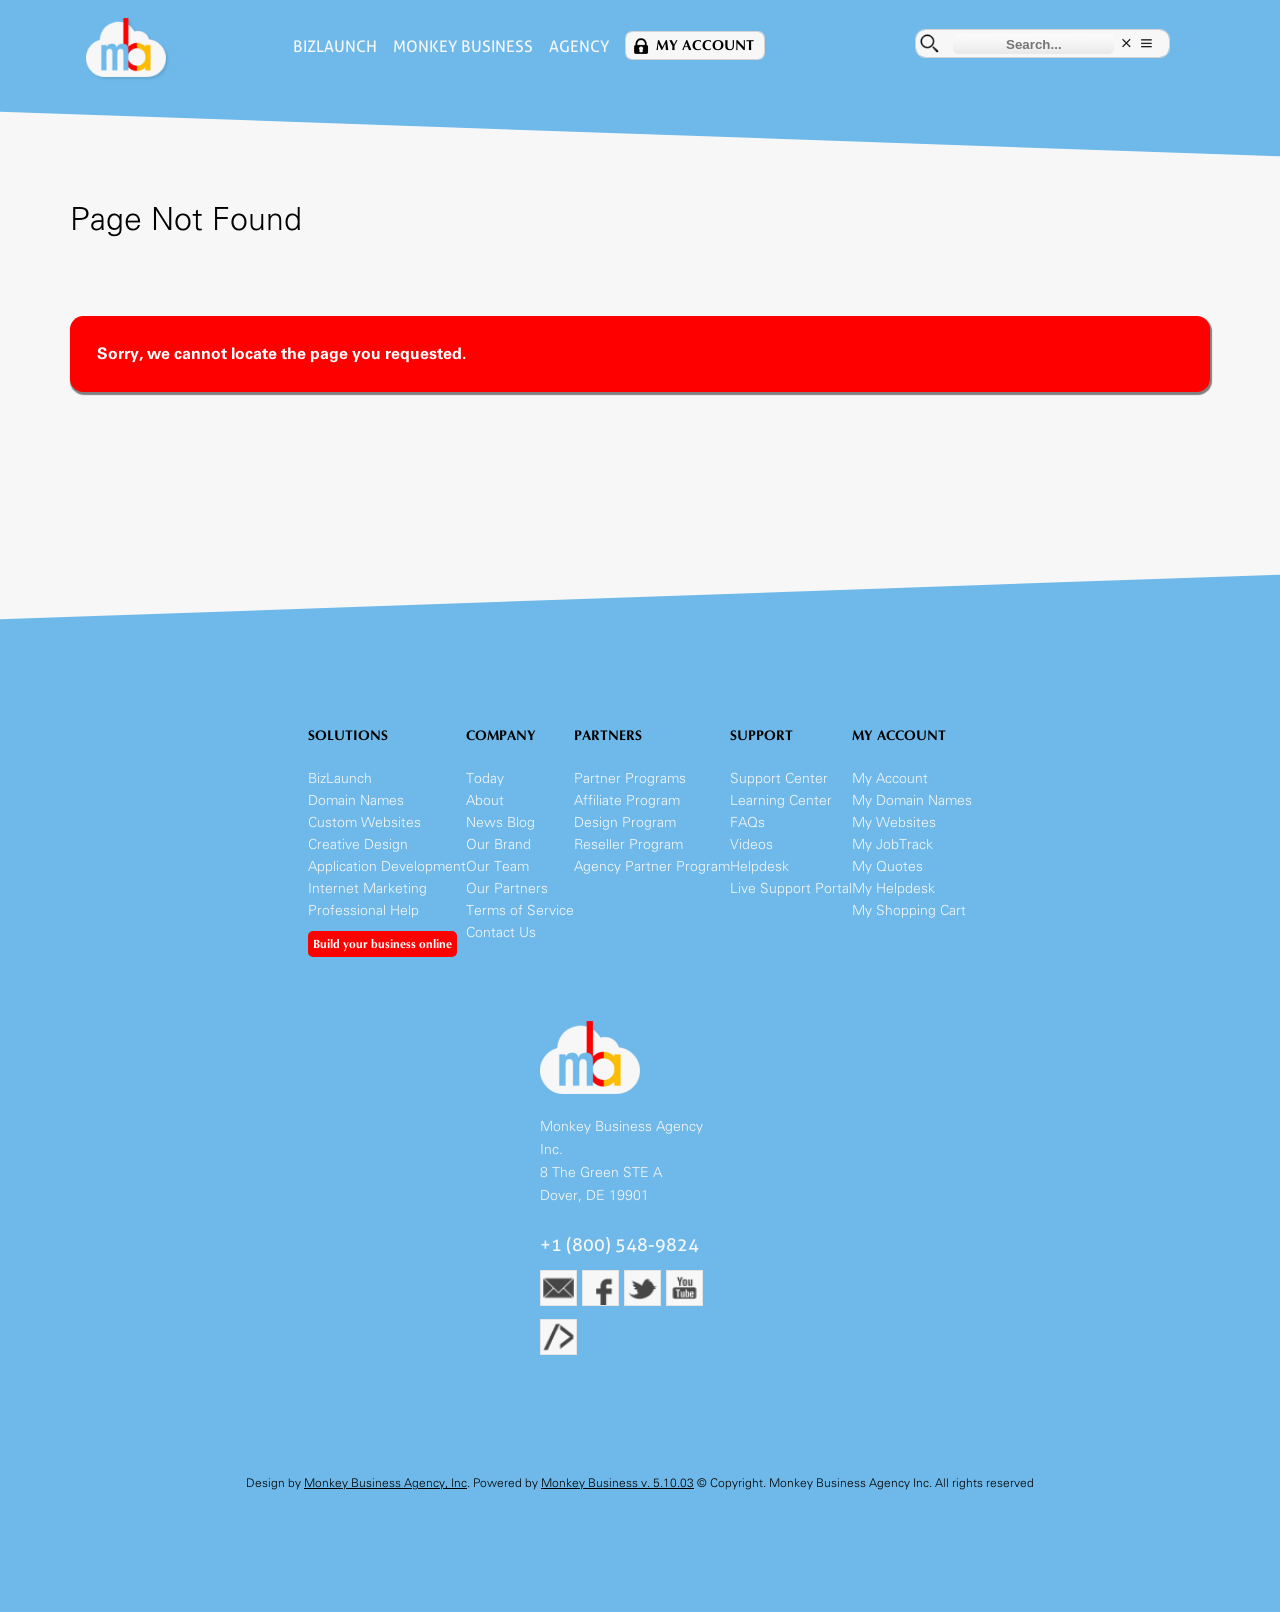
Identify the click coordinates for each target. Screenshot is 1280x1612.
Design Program (625, 822)
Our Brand (498, 844)
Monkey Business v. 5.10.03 (617, 1483)
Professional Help (363, 910)
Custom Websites (364, 822)
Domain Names (356, 800)
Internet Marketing (367, 888)
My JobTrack (892, 844)
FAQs (747, 822)
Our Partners (507, 888)
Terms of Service (520, 910)
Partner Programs (630, 778)
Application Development (387, 866)
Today (485, 778)
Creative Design (358, 844)
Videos (751, 844)
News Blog (500, 822)
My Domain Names (912, 800)
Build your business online (382, 944)
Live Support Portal (791, 888)
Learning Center (781, 800)
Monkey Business (463, 46)
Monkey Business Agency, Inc (385, 1483)
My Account (705, 45)
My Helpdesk (893, 888)
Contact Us (501, 932)
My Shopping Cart (909, 910)
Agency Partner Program (652, 866)
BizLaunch (335, 46)
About (485, 800)
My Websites (894, 822)
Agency (579, 46)
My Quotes (887, 866)
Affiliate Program (627, 800)
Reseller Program (628, 844)
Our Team (497, 866)
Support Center (779, 778)
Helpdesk (759, 866)
